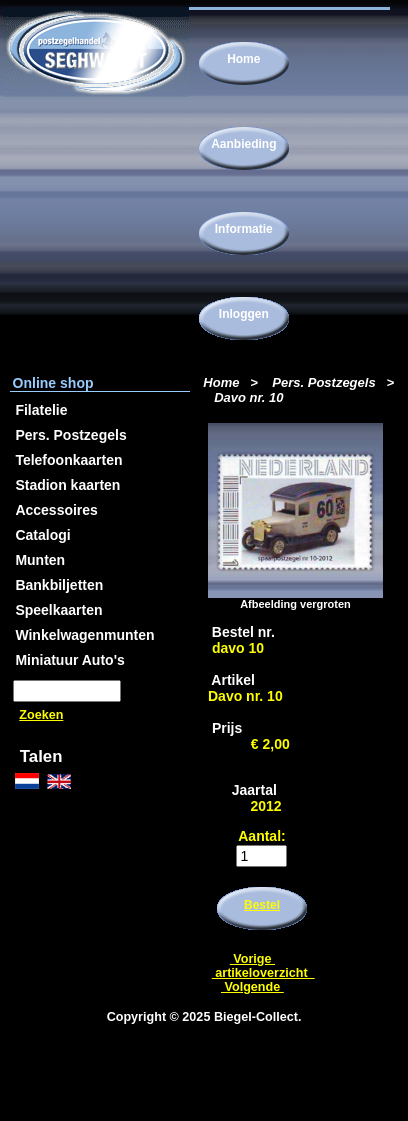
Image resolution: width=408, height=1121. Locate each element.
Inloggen (244, 314)
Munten (40, 560)
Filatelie (41, 410)
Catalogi (42, 535)
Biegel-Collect (256, 1017)
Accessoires (56, 510)
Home (243, 59)
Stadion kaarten (67, 485)
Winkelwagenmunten (84, 635)
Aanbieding (243, 144)
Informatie (244, 229)
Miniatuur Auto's (69, 660)
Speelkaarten (58, 610)
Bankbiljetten (59, 585)
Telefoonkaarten (68, 460)
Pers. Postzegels (323, 382)
